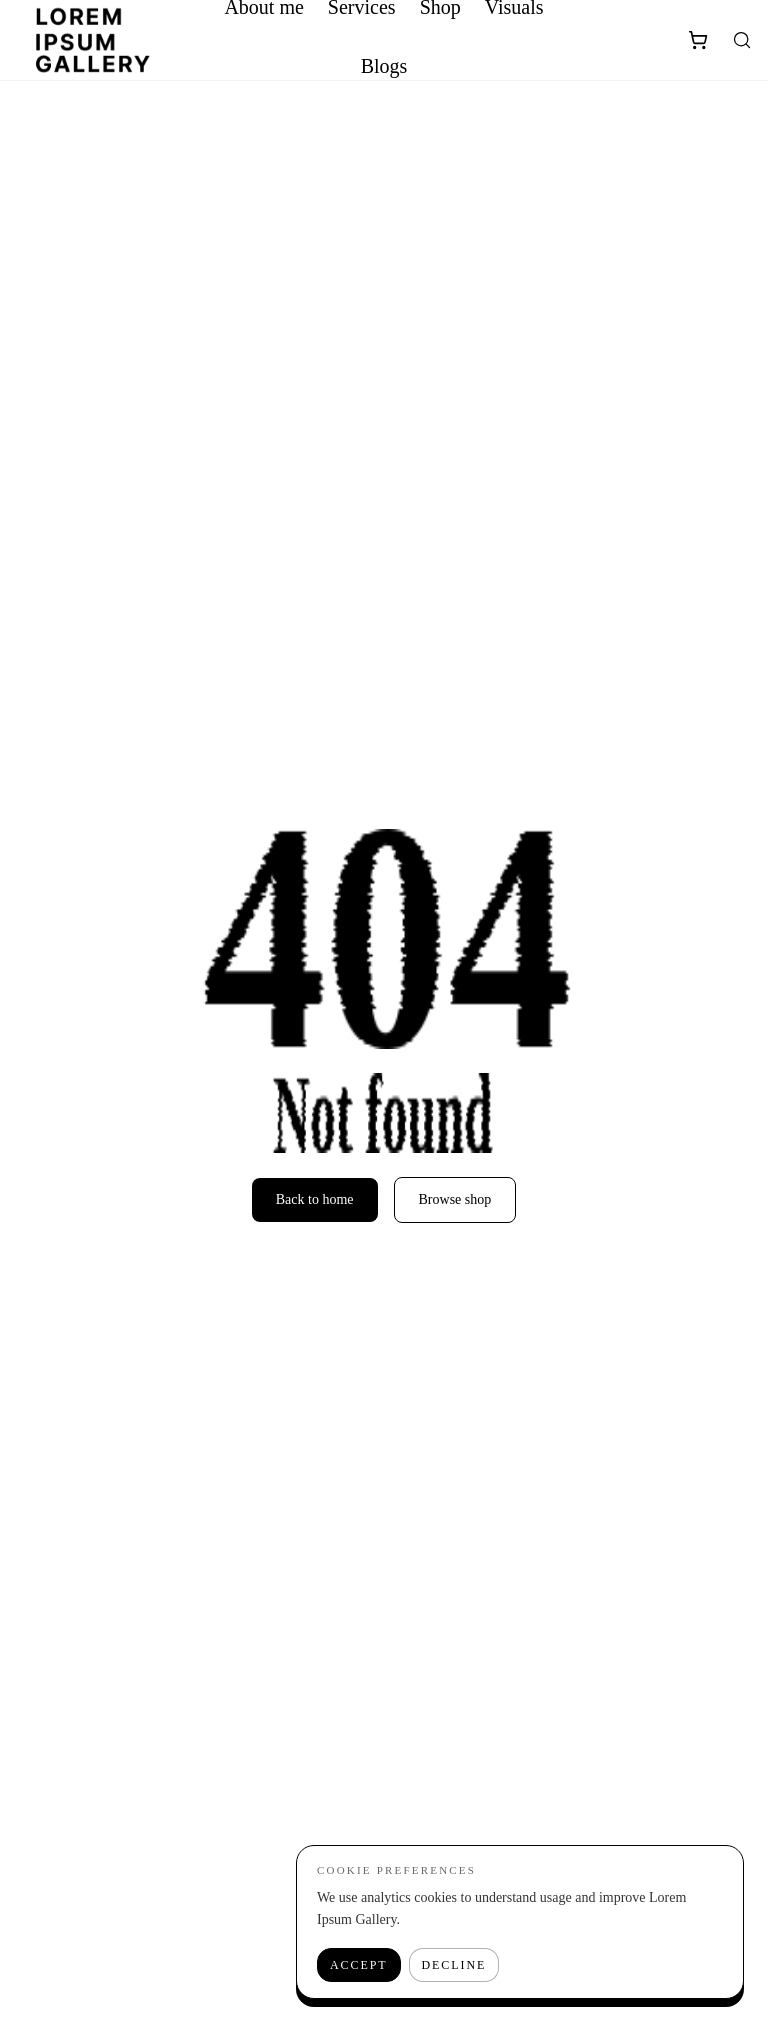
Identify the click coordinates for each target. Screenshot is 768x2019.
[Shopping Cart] (698, 40)
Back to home (315, 1199)
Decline (454, 1965)
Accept (359, 1965)
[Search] (742, 40)
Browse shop (455, 1199)
